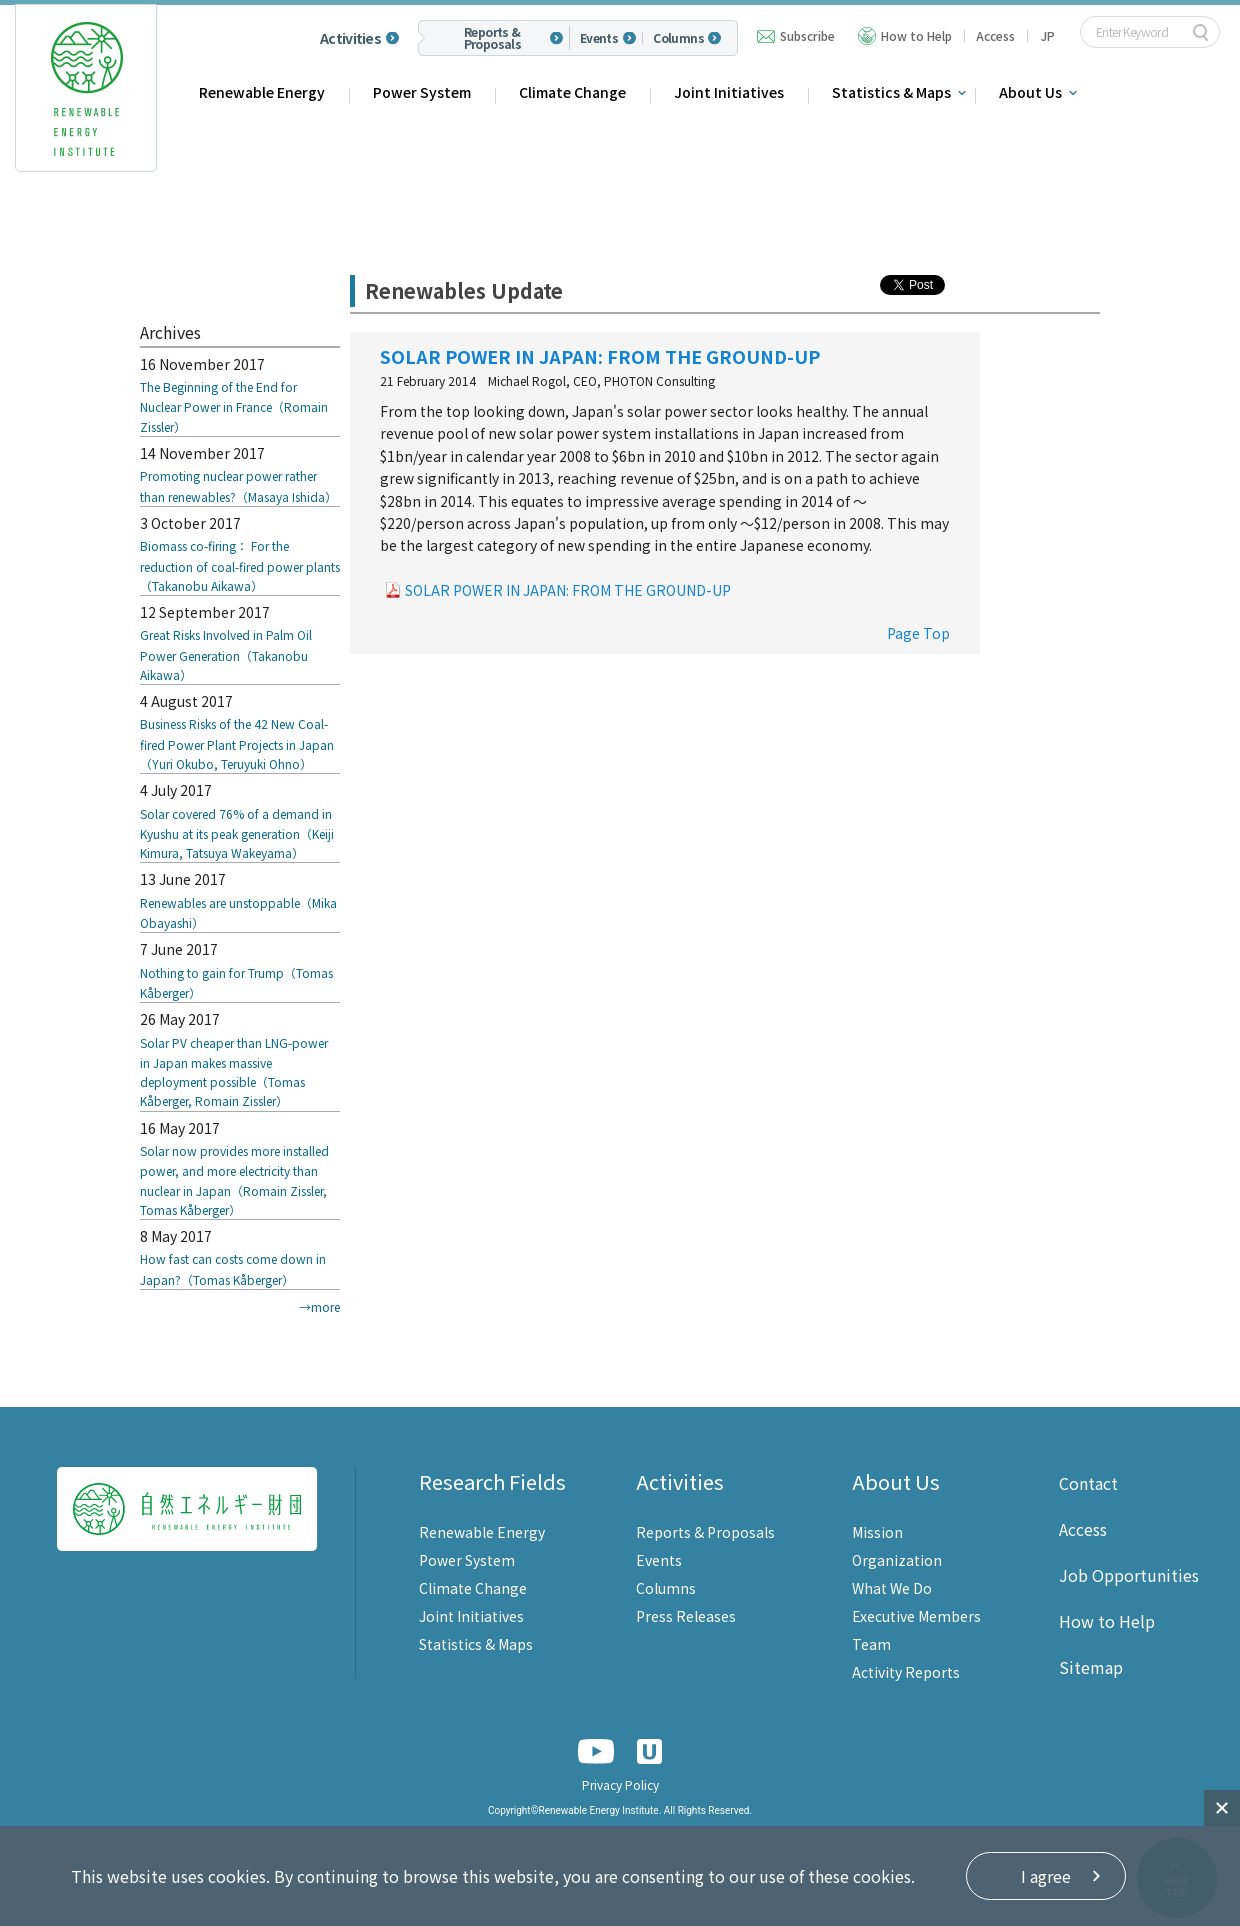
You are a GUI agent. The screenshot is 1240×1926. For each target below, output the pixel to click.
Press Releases (686, 1616)
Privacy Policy (620, 1784)
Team (871, 1644)
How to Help (916, 35)
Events (599, 38)
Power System (422, 92)
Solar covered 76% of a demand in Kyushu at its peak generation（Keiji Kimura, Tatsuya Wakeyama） (237, 833)
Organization (897, 1560)
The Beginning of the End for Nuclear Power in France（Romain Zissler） (234, 406)
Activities (350, 38)
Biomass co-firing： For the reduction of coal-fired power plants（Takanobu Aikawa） (240, 565)
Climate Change (572, 92)
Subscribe (807, 35)
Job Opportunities (1129, 1575)
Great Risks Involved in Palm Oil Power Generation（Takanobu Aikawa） (226, 654)
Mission (877, 1532)
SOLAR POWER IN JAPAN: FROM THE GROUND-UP (568, 590)
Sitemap (1091, 1667)
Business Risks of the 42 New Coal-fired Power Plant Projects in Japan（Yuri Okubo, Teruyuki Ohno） (237, 743)
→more (319, 1306)
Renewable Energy (262, 92)
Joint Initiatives (729, 92)
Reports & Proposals (493, 38)
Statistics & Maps (891, 92)
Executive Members (916, 1616)
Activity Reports (906, 1672)
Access (995, 35)
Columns (678, 38)
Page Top (918, 633)
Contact (1088, 1483)
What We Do (892, 1588)
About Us (1030, 92)
